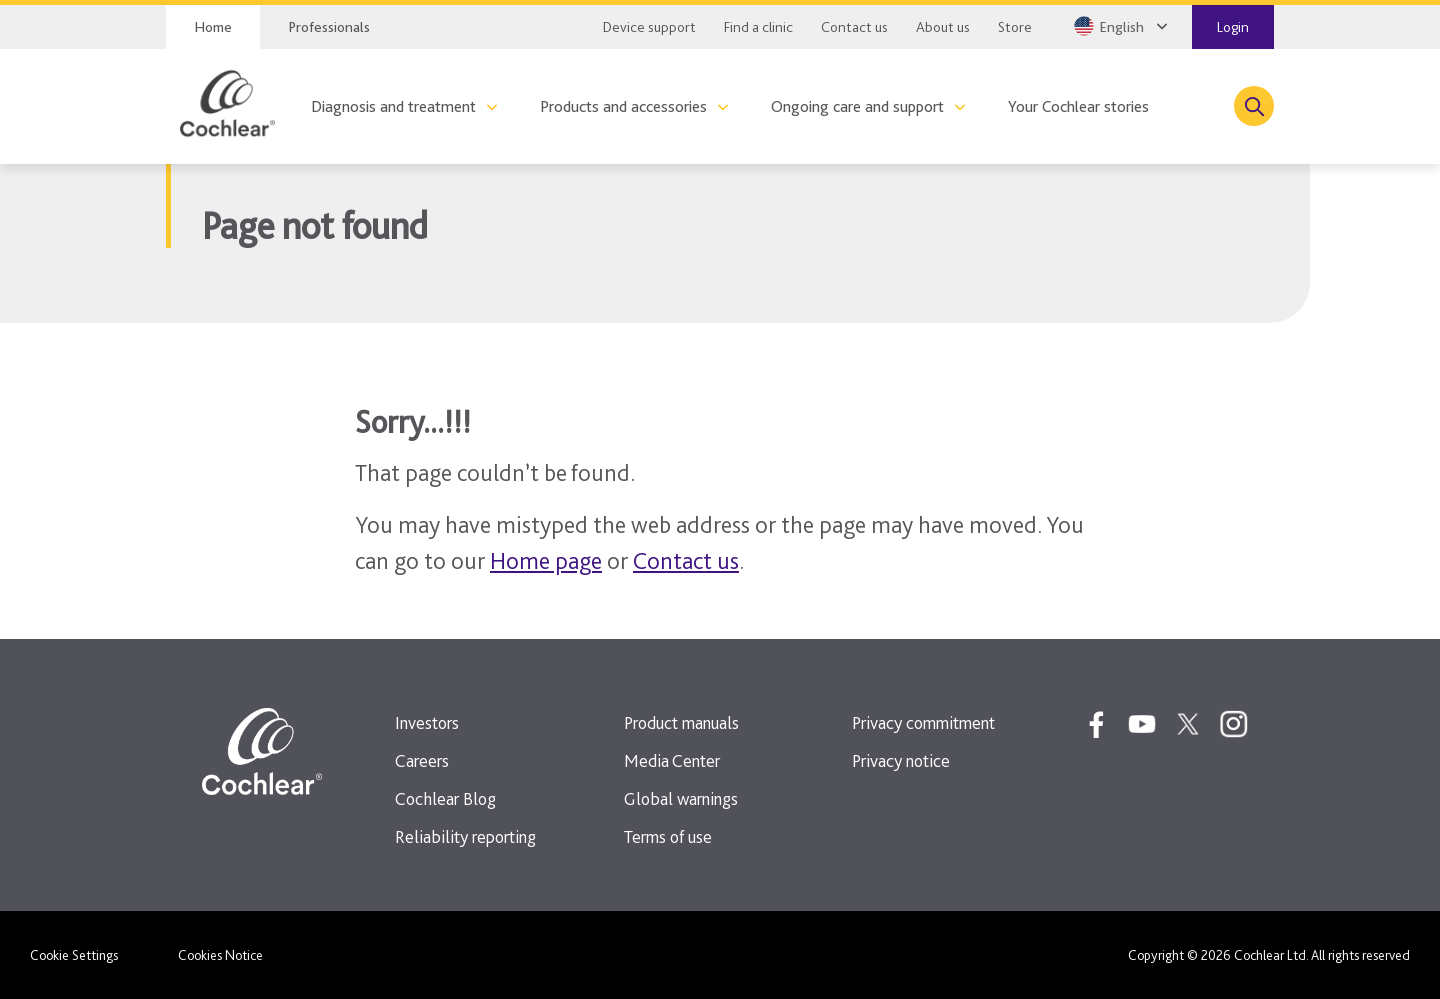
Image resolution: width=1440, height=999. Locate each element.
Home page (546, 560)
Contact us (854, 27)
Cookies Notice (220, 955)
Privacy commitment (923, 722)
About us (943, 27)
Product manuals (681, 722)
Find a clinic (758, 27)
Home (213, 27)
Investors (427, 722)
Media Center (672, 760)
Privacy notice (901, 760)
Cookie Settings (74, 955)
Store (1015, 27)
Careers (422, 760)
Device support (649, 27)
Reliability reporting (465, 836)
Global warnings (681, 798)
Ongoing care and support (857, 106)
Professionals (329, 27)
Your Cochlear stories (1078, 106)
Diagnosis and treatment (393, 106)
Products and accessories (623, 106)
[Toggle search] (1254, 106)
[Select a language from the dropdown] (1119, 26)
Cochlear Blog (445, 798)
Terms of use (668, 836)
